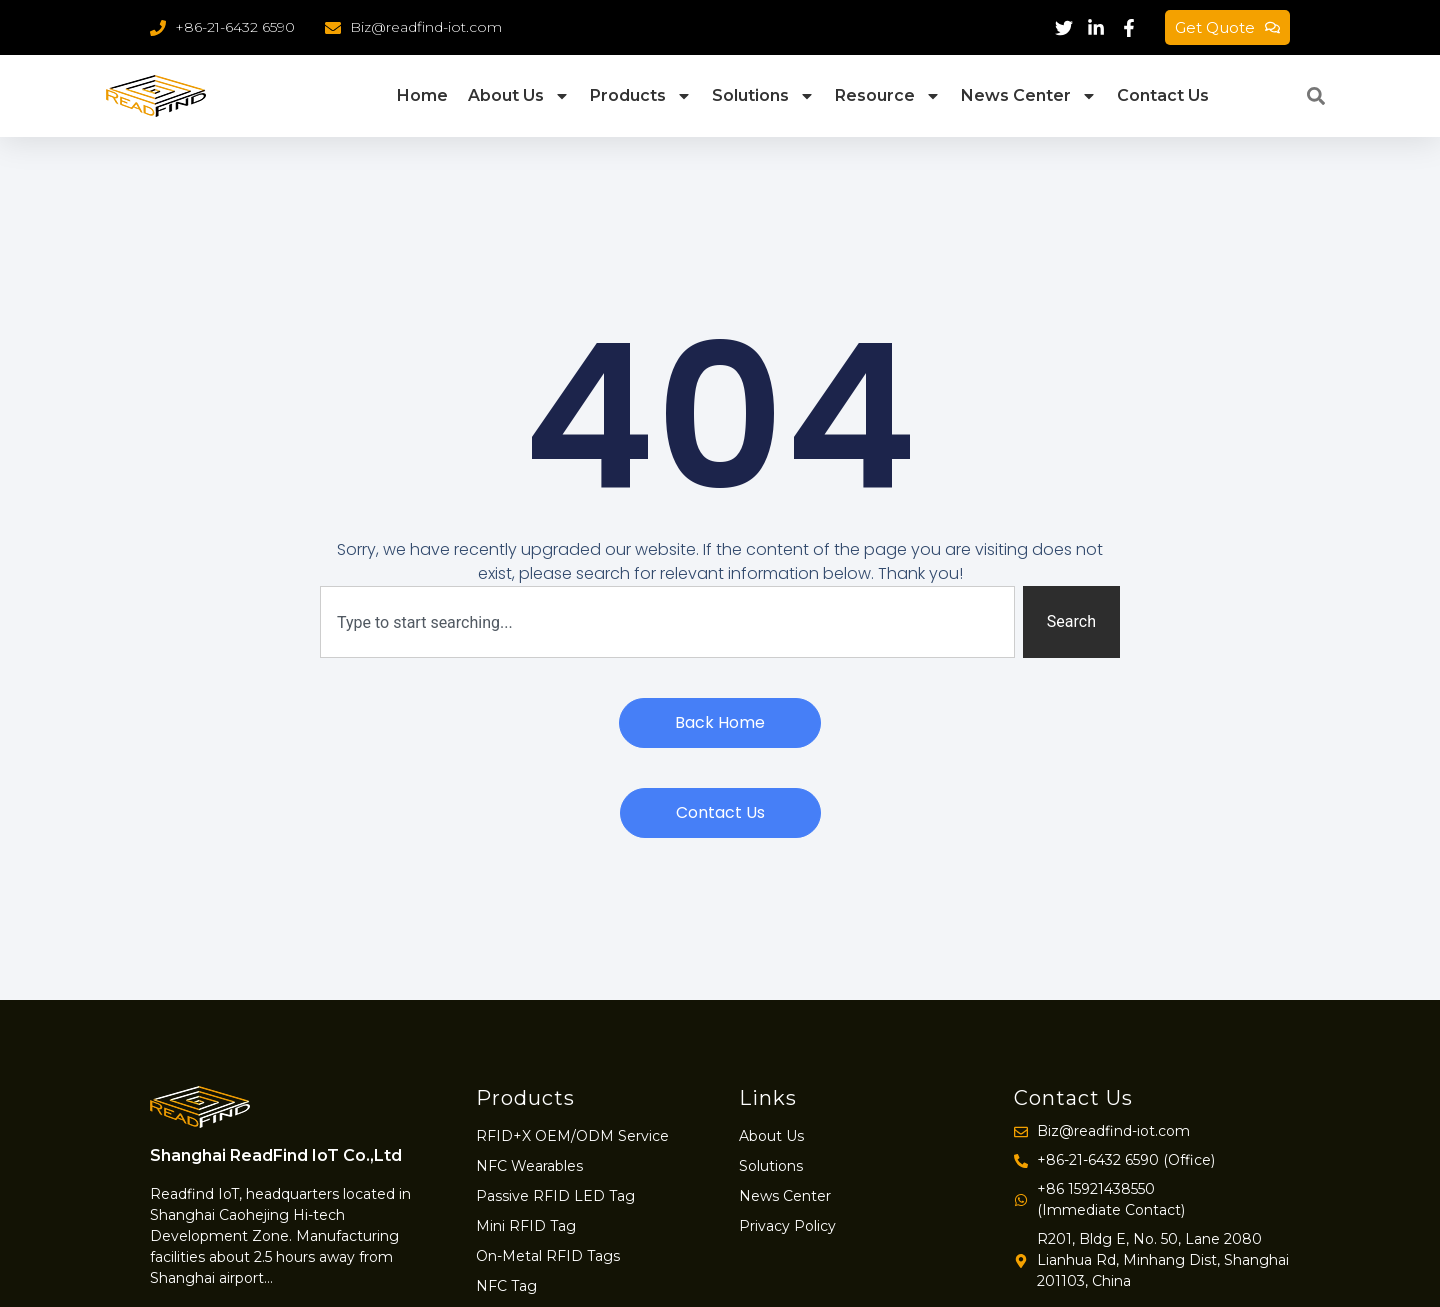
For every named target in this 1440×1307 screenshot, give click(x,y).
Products (641, 96)
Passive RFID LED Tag (555, 1196)
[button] (1316, 96)
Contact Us (1163, 95)
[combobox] (667, 622)
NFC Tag (506, 1286)
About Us (519, 96)
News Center (1029, 96)
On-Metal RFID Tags (548, 1256)
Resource (888, 96)
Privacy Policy (787, 1226)
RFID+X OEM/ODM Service (572, 1136)
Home (422, 95)
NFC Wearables (529, 1166)
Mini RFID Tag (526, 1226)
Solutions (763, 96)
